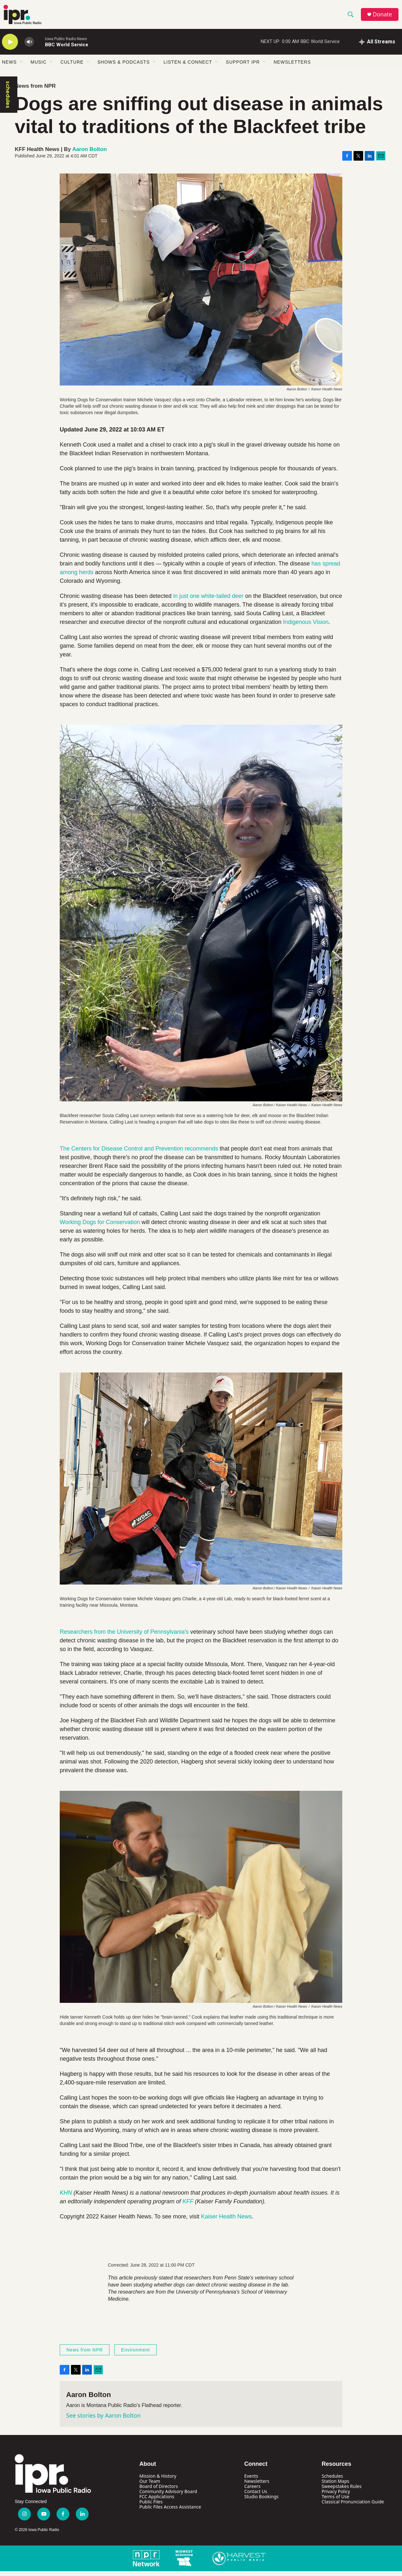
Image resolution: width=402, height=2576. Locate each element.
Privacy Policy (336, 2496)
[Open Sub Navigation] (21, 66)
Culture (71, 66)
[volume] (29, 47)
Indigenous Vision (305, 627)
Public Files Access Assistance (170, 2512)
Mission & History (157, 2481)
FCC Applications (156, 2501)
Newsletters (292, 66)
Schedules (332, 2481)
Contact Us (255, 2496)
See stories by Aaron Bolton (103, 2420)
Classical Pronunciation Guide (353, 2506)
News (9, 66)
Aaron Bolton (89, 154)
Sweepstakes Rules (342, 2491)
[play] (10, 46)
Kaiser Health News (226, 2221)
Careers (252, 2491)
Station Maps (335, 2486)
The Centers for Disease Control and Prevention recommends (139, 1153)
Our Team (149, 2486)
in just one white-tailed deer (208, 601)
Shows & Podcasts (123, 66)
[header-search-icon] (351, 17)
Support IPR (243, 66)
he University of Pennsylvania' (147, 1636)
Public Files (150, 2506)
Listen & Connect (187, 66)
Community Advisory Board (168, 2496)
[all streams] (377, 46)
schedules (8, 99)
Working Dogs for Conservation (100, 1227)
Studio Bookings (261, 2501)
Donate (384, 16)
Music (39, 66)
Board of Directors (158, 2491)
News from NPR (35, 91)
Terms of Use (335, 2501)
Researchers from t (84, 1636)
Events (251, 2481)
